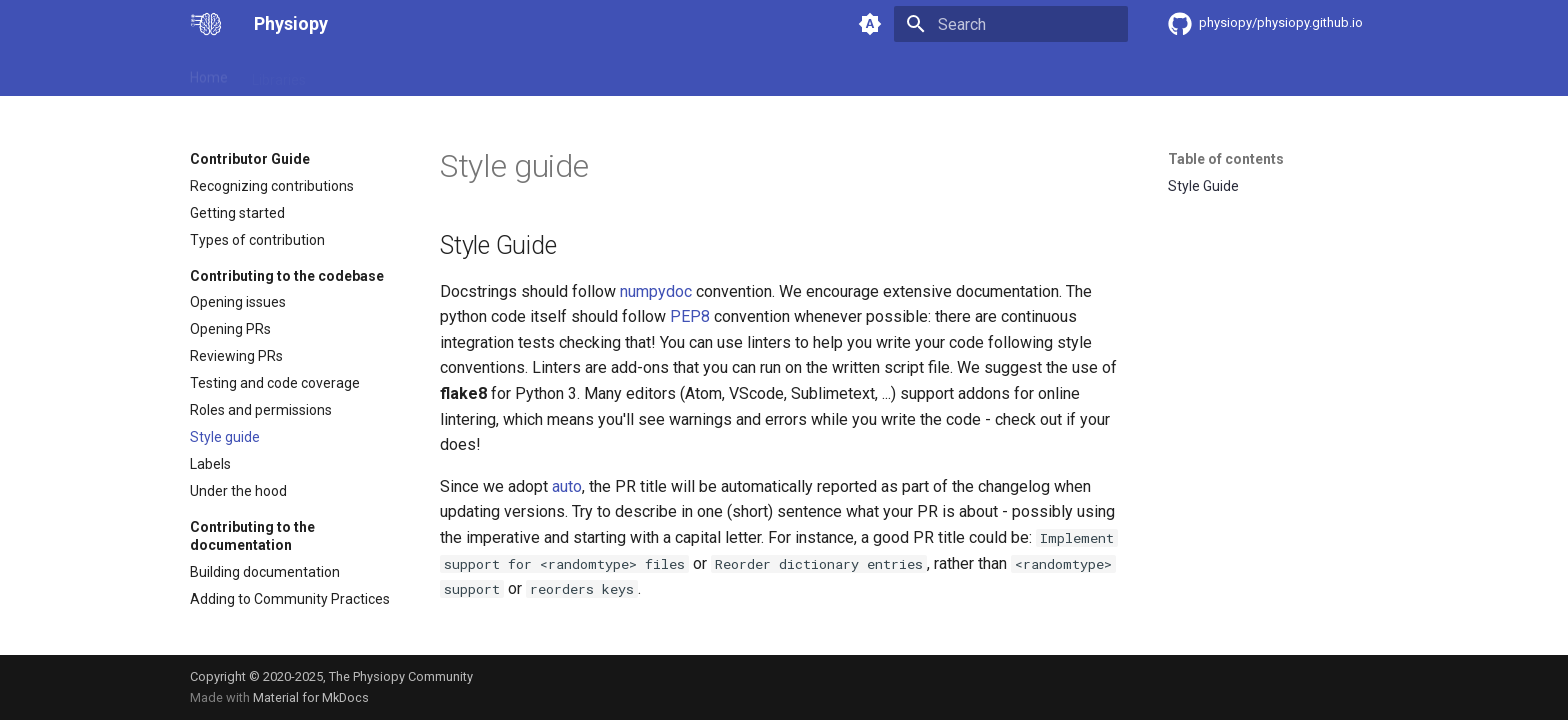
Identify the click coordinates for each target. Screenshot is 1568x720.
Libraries (279, 73)
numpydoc (656, 291)
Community (662, 73)
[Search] (1011, 24)
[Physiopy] (206, 24)
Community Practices (533, 73)
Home (209, 73)
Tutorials (750, 73)
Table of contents (1226, 159)
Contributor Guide (385, 73)
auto (567, 486)
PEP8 (690, 316)
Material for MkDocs (311, 697)
